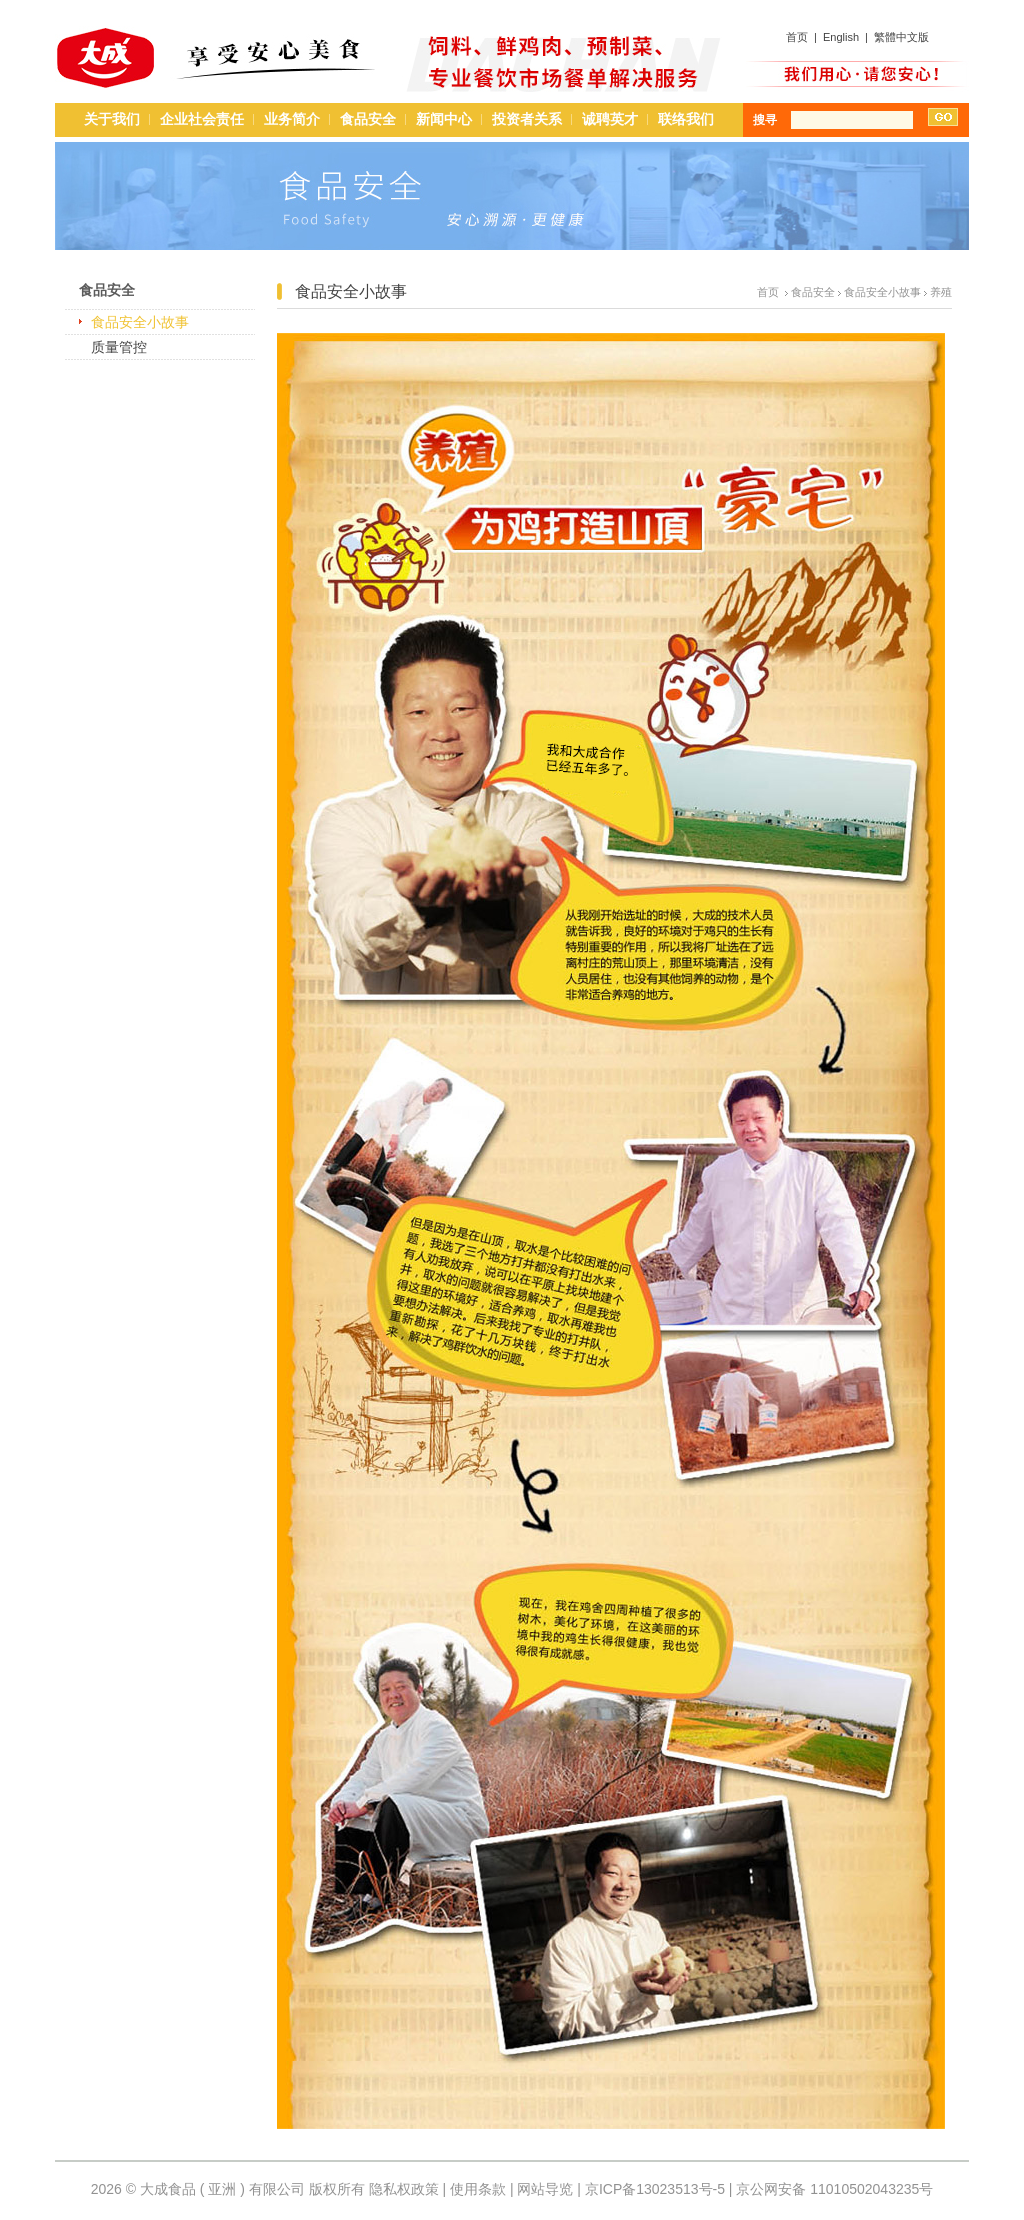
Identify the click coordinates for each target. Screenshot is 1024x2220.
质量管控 (119, 347)
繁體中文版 (901, 37)
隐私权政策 (404, 2189)
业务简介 (292, 119)
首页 (797, 37)
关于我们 (112, 119)
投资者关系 (527, 119)
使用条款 (478, 2189)
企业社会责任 (202, 119)
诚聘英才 (610, 119)
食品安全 (368, 119)
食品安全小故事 (140, 322)
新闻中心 (444, 119)
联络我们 (686, 119)
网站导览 (545, 2189)
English (841, 37)
